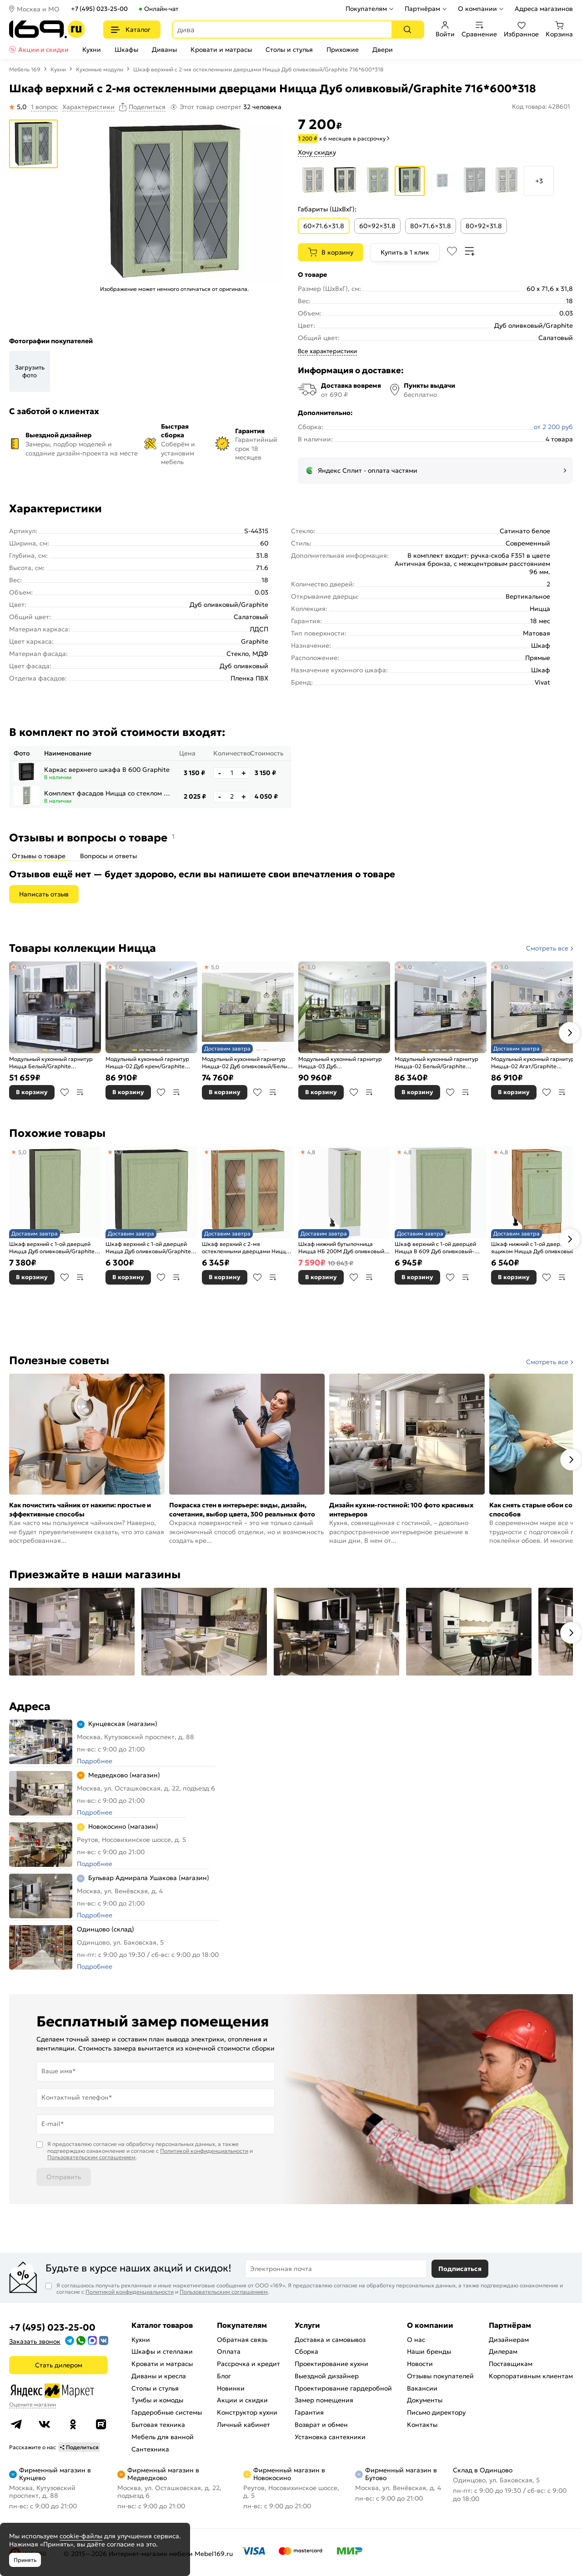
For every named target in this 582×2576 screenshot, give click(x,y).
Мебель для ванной (162, 2437)
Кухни (91, 49)
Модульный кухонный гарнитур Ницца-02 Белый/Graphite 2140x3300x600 (436, 1062)
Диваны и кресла (158, 2376)
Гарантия (309, 2412)
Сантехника (150, 2449)
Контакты (422, 2425)
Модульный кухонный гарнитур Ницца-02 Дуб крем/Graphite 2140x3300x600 (147, 1062)
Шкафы (126, 49)
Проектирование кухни (331, 2364)
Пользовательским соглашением (91, 2157)
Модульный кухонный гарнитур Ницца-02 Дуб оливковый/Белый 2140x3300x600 (246, 1062)
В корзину (337, 252)
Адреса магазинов (544, 9)
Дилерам (503, 2351)
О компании (477, 9)
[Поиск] (407, 29)
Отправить (63, 2177)
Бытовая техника (158, 2425)
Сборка (306, 2351)
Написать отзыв (44, 894)
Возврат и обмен (321, 2425)
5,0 (22, 967)
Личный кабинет (243, 2425)
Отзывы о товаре (38, 856)
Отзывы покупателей (440, 2376)
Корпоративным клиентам (531, 2376)
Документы (424, 2400)
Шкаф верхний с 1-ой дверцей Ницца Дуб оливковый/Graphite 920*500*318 (52, 1247)
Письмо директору (436, 2412)
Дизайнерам (509, 2340)
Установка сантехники (330, 2437)
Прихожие (342, 49)
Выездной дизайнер (327, 2376)
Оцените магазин (32, 2404)
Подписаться (460, 2269)
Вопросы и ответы (108, 856)
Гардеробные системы (166, 2412)
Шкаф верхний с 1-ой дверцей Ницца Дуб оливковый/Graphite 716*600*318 (148, 1247)
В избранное (64, 1092)
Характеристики (88, 107)
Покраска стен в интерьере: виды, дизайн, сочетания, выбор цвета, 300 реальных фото (242, 1509)
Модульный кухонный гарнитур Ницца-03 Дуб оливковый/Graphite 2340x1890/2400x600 (340, 1062)
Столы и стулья (289, 49)
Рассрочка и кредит (248, 2364)
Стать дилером (58, 2365)
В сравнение (80, 1092)
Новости (420, 2364)
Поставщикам (510, 2364)
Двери (382, 49)
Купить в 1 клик (405, 252)
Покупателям (366, 9)
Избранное (521, 29)
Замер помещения (324, 2400)
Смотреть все (547, 948)
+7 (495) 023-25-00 (99, 9)
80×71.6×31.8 (430, 226)
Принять (25, 2559)
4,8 (118, 1152)
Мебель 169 (24, 69)
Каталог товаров (162, 2325)
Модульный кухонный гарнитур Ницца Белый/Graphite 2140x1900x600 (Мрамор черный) (54, 1062)
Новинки (231, 2388)
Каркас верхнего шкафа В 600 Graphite (107, 769)
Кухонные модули (99, 69)
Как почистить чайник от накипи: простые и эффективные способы (80, 1509)
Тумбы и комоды (157, 2400)
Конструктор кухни (247, 2412)
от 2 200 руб (553, 427)
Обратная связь (242, 2340)
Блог (224, 2376)
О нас (416, 2340)
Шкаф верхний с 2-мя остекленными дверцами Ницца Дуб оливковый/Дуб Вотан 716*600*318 (245, 1247)
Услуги (307, 2325)
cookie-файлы (81, 2536)
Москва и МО (38, 9)
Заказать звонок (34, 2341)
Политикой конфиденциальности (204, 2150)
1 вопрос (44, 107)
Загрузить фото (30, 371)
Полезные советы (59, 1360)
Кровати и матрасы (221, 49)
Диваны (164, 49)
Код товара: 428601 (541, 106)
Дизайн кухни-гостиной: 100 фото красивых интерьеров (401, 1509)
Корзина (559, 29)
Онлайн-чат (161, 9)
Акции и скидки (43, 49)
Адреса (29, 1706)
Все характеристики (327, 351)
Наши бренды (429, 2351)
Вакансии (422, 2388)
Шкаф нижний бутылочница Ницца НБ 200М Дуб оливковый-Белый (342, 1247)
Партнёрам (422, 9)
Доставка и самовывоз (330, 2340)
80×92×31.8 (484, 226)
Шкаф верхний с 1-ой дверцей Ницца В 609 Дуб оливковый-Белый (435, 1247)
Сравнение (479, 29)
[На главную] (47, 29)
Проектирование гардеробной (343, 2388)
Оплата (229, 2351)
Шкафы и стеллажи (162, 2351)
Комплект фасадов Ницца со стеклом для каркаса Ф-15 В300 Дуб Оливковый (107, 793)
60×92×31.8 (377, 226)
